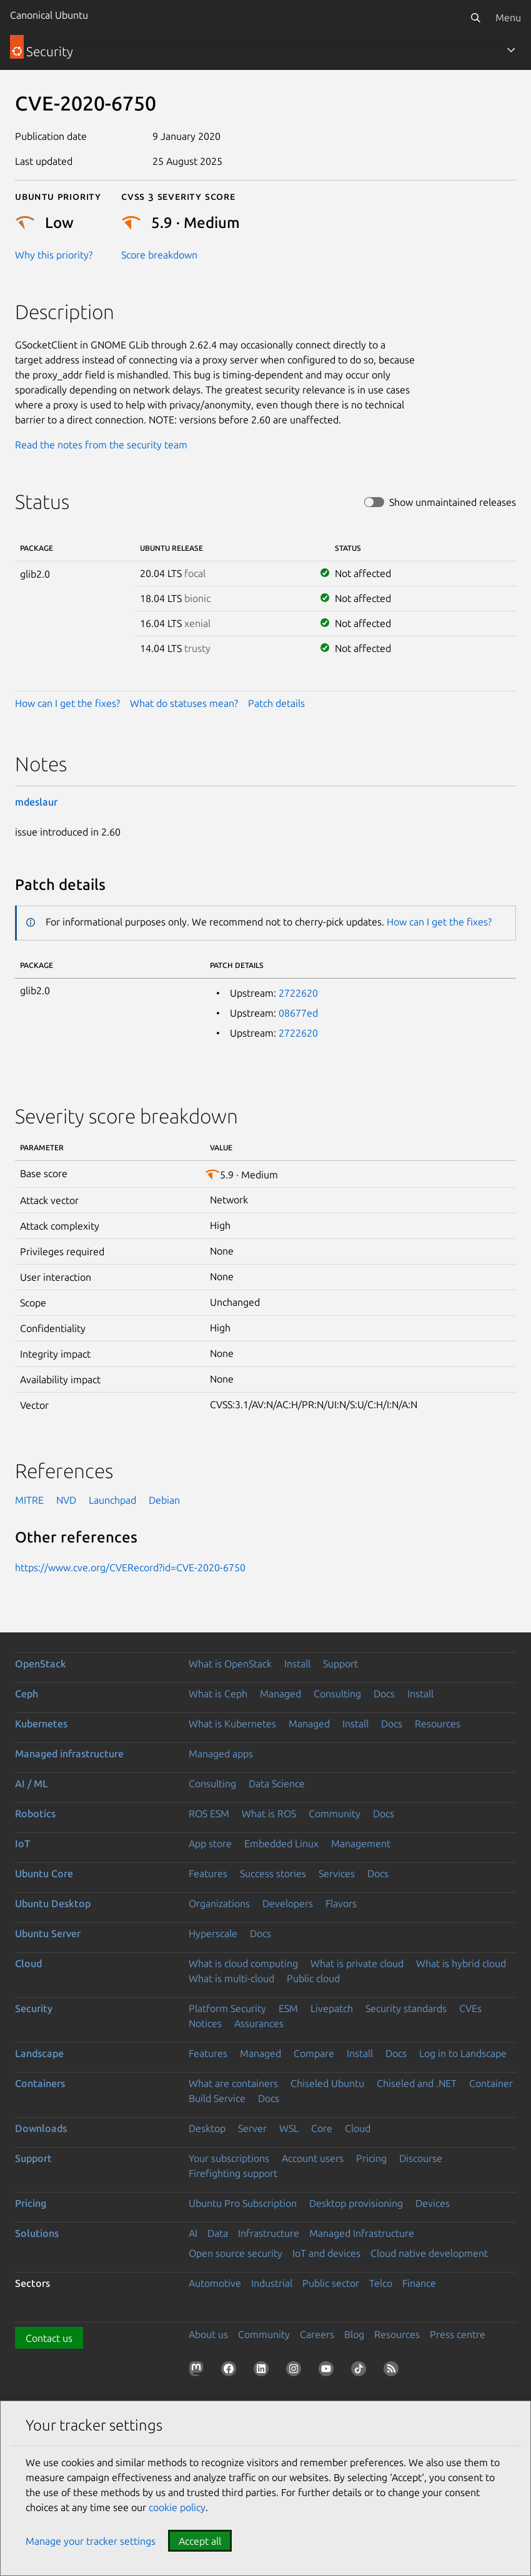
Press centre (457, 2334)
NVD (66, 1500)
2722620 (298, 993)
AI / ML (31, 1783)
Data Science (277, 1783)
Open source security (235, 2253)
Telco (380, 2283)
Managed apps (221, 1753)
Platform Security (227, 2008)
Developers (287, 1903)
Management (360, 1843)
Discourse (420, 2158)
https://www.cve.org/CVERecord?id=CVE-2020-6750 (130, 1567)
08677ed (298, 1013)
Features (208, 1873)
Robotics (35, 1813)
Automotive (215, 2283)
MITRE (29, 1500)
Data (217, 2233)
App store (210, 1843)
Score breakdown (159, 254)
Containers (40, 2083)
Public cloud (313, 1978)
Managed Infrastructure (361, 2233)
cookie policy (177, 2507)
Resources (437, 1723)
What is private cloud (357, 1963)
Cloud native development (429, 2253)
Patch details (276, 703)
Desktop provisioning (356, 2203)
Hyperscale (213, 1933)
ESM (288, 2008)
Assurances (259, 2023)
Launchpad (112, 1500)
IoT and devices (326, 2253)
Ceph (26, 1693)
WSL (289, 2128)
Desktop (207, 2128)
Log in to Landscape (463, 2053)
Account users (313, 2158)
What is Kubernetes (232, 1723)
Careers (317, 2334)
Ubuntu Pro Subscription (243, 2203)
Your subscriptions (229, 2158)
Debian (164, 1500)
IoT (22, 1843)
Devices (432, 2203)
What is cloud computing (243, 1963)
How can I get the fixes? (67, 703)
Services (337, 1873)
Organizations (219, 1903)
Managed (280, 1693)
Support (340, 1663)
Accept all (200, 2541)
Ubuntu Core (44, 1873)
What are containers (233, 2083)
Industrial (271, 2283)
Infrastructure (268, 2233)
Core (321, 2128)
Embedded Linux (281, 1843)
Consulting (337, 1693)
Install (297, 1663)
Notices (205, 2023)
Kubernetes (41, 1723)
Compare (314, 2053)
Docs (384, 1693)
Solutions (37, 2233)
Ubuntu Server (48, 1933)
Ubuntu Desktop (53, 1903)
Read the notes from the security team (101, 444)
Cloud (28, 1963)
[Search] (475, 17)
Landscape (39, 2053)
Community (334, 1813)
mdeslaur (36, 801)
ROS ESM (209, 1813)
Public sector (330, 2283)
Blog (354, 2334)
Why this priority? (53, 254)
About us (208, 2334)
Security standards (406, 2008)
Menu (508, 17)
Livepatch (331, 2008)
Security (33, 2008)
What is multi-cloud (231, 1978)
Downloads (41, 2128)
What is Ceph (218, 1693)
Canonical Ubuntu (49, 15)
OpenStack (40, 1663)
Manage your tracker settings (91, 2541)
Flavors (341, 1903)
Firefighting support (233, 2173)
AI (193, 2233)
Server (252, 2128)
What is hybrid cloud (461, 1963)
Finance (419, 2283)
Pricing (371, 2158)
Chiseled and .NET (417, 2083)
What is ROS (269, 1813)
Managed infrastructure (69, 1753)
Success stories (273, 1873)
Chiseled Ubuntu (327, 2083)
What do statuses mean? (184, 703)
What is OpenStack (230, 1663)
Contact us (49, 2338)
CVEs (470, 2008)
